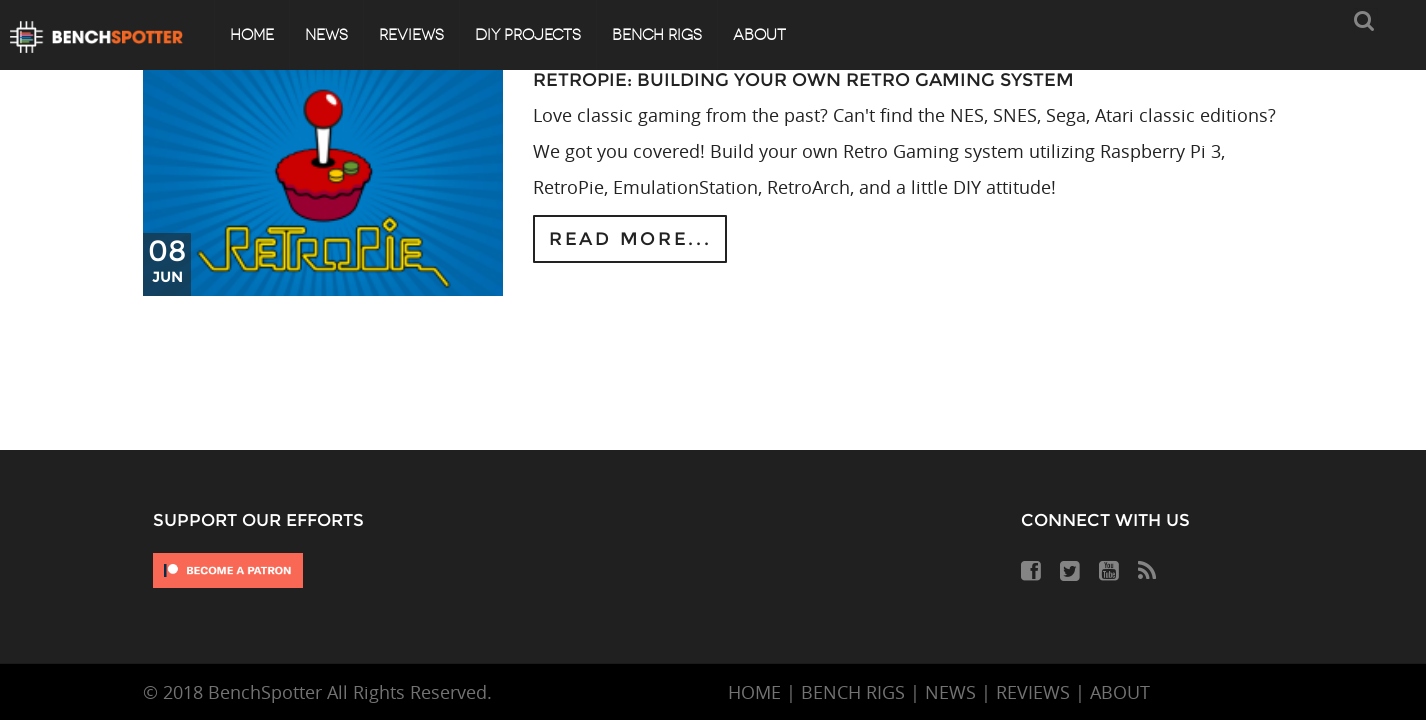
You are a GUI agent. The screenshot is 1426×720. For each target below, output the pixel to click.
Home (252, 35)
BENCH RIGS (853, 692)
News (326, 35)
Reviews (411, 35)
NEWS (950, 692)
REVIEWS (1033, 692)
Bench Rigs (657, 35)
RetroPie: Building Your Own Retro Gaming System (803, 80)
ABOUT (1120, 692)
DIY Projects (528, 35)
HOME (754, 692)
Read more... (630, 239)
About (759, 35)
